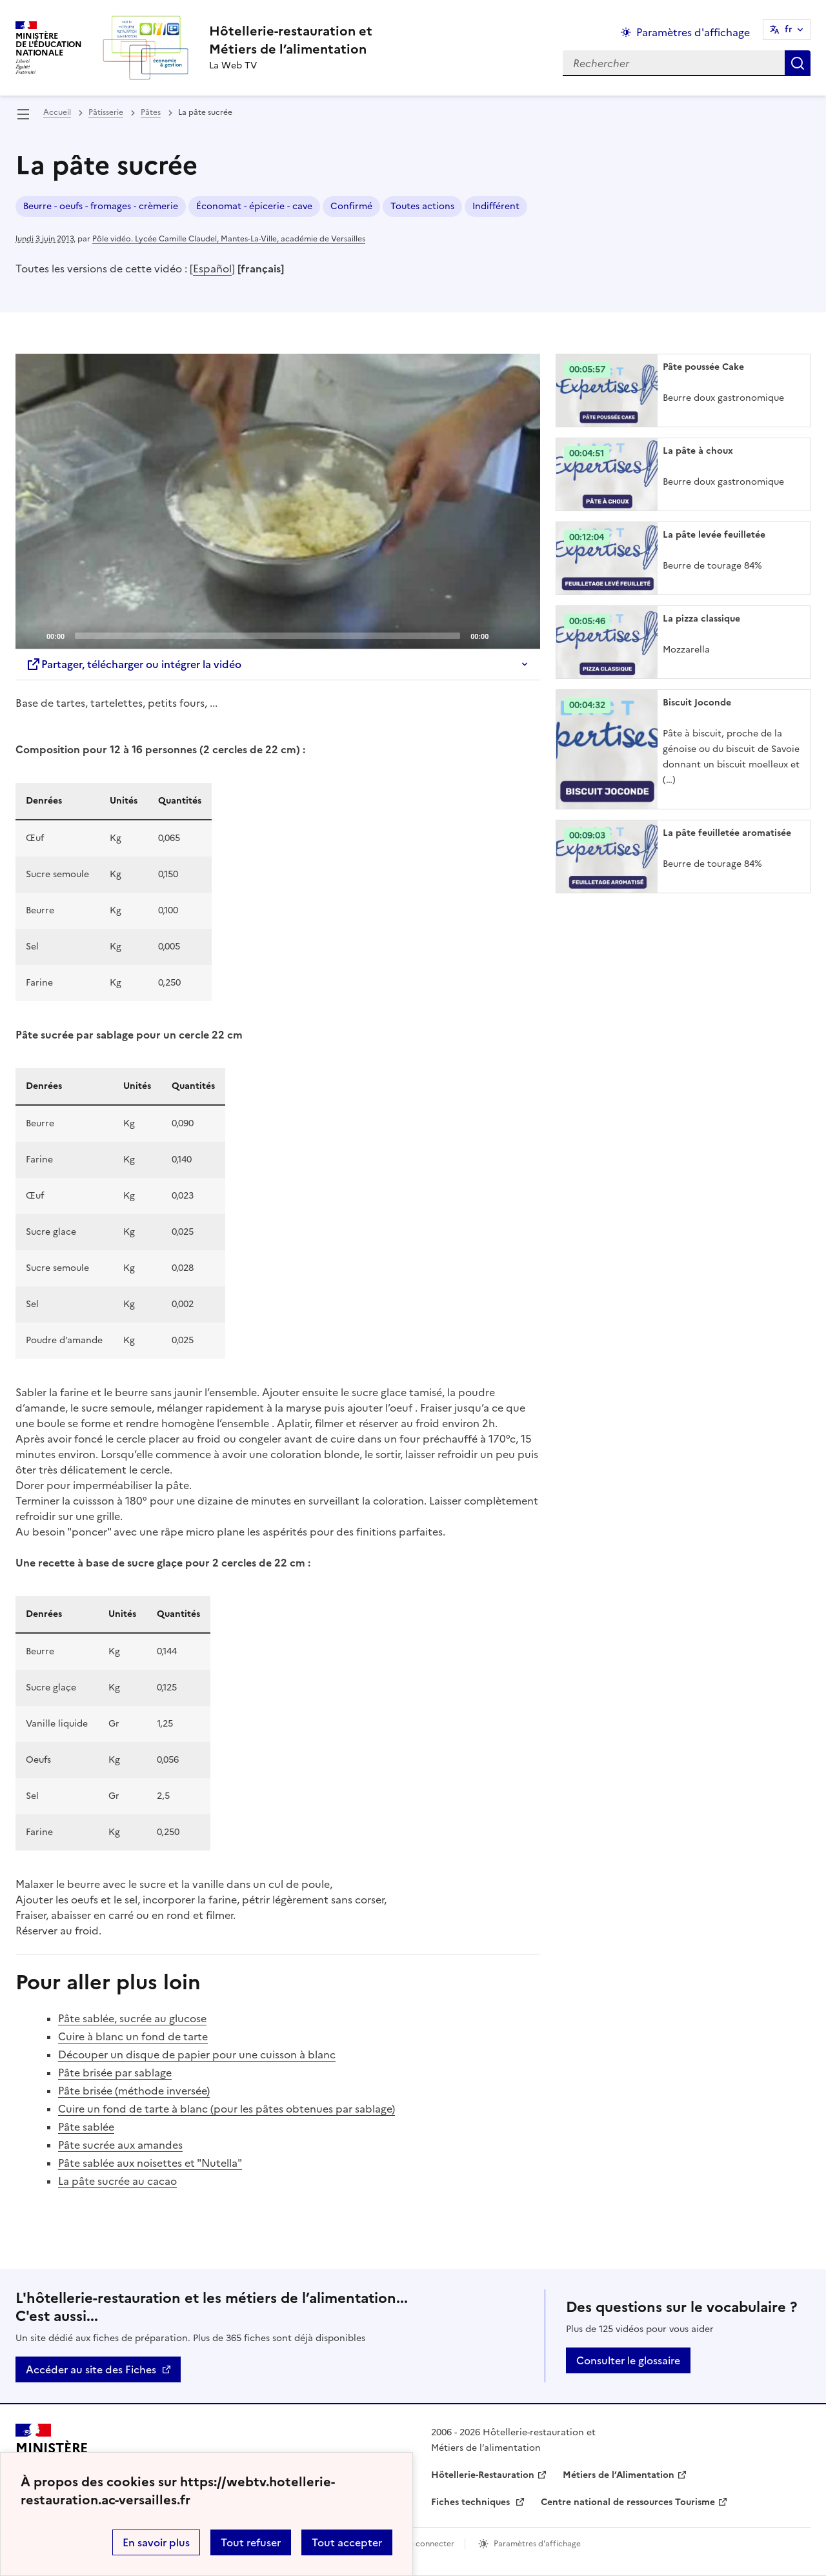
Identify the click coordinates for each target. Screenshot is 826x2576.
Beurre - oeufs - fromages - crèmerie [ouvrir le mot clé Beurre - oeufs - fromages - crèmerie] (100, 206)
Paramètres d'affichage (537, 2544)
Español (212, 268)
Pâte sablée (86, 2127)
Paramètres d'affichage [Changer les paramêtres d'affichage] (693, 32)
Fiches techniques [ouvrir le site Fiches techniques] (471, 2502)
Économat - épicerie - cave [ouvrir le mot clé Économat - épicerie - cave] (254, 206)
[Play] (278, 501)
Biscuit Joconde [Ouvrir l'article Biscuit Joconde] (697, 702)
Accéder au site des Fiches (91, 2369)
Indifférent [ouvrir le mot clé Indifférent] (495, 206)
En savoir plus (156, 2542)
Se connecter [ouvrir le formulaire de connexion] (429, 2544)
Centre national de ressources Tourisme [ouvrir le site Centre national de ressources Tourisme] (628, 2502)
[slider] (267, 636)
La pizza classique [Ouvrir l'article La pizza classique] (701, 618)
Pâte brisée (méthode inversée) (134, 2090)
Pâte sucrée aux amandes (120, 2145)
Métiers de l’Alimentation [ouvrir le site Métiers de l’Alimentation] (618, 2475)
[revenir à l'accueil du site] (290, 40)
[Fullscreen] (523, 635)
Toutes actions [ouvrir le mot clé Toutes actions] (422, 206)
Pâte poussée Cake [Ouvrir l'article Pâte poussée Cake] (703, 367)
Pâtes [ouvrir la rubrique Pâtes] (151, 112)
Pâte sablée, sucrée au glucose (132, 2018)
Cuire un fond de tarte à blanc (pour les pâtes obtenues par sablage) (226, 2108)
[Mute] (502, 635)
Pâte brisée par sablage (115, 2072)
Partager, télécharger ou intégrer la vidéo (133, 664)
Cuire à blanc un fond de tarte (133, 2036)
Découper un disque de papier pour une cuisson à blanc (197, 2054)
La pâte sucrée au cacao (117, 2181)
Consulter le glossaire (628, 2360)
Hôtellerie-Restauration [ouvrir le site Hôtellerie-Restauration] (482, 2475)
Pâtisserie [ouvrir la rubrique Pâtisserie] (105, 112)
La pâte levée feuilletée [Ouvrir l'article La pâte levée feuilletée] (714, 535)
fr (788, 29)
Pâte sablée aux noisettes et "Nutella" (150, 2163)
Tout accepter (347, 2542)
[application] (277, 501)
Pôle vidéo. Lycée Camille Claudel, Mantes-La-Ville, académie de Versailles (228, 239)
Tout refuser (251, 2542)
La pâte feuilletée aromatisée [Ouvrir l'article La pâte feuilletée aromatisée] (727, 833)
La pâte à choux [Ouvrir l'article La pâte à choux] (698, 451)
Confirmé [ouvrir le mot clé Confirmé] (351, 206)
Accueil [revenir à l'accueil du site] (57, 112)
